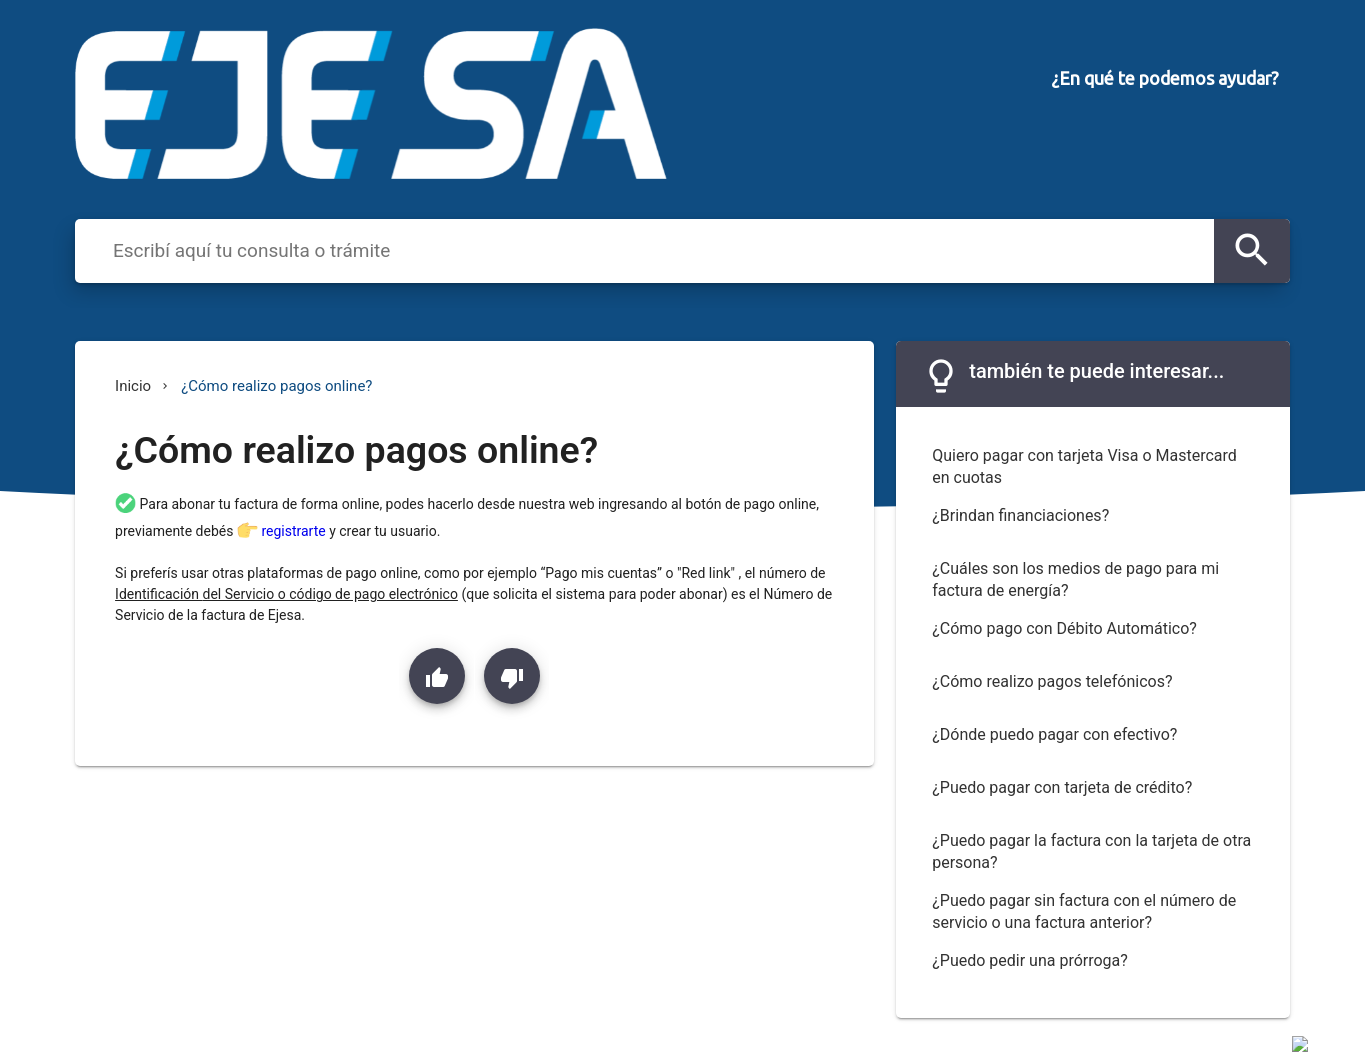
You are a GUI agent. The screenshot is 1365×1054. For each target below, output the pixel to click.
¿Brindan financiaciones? (1020, 515)
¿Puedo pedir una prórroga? (1030, 960)
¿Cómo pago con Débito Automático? (1064, 628)
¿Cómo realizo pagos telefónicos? (1052, 681)
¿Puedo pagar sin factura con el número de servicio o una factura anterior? (1084, 912)
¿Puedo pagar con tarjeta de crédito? (1062, 787)
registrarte (295, 532)
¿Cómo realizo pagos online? (276, 386)
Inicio (133, 386)
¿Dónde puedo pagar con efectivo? (1054, 734)
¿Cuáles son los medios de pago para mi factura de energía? (1075, 580)
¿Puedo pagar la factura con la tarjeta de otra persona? (1091, 852)
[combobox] (658, 250)
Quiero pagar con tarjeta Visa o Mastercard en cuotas (1084, 467)
